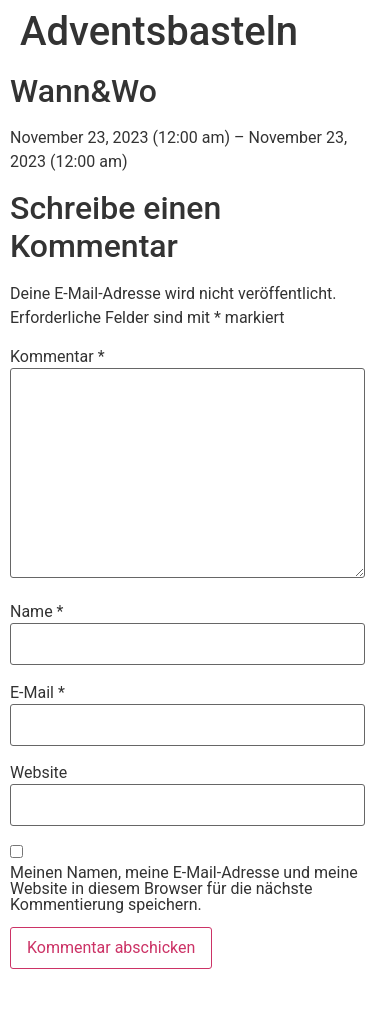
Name (37, 612)
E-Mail (37, 693)
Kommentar (57, 357)
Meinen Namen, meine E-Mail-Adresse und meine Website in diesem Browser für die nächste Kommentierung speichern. (184, 889)
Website (38, 773)
